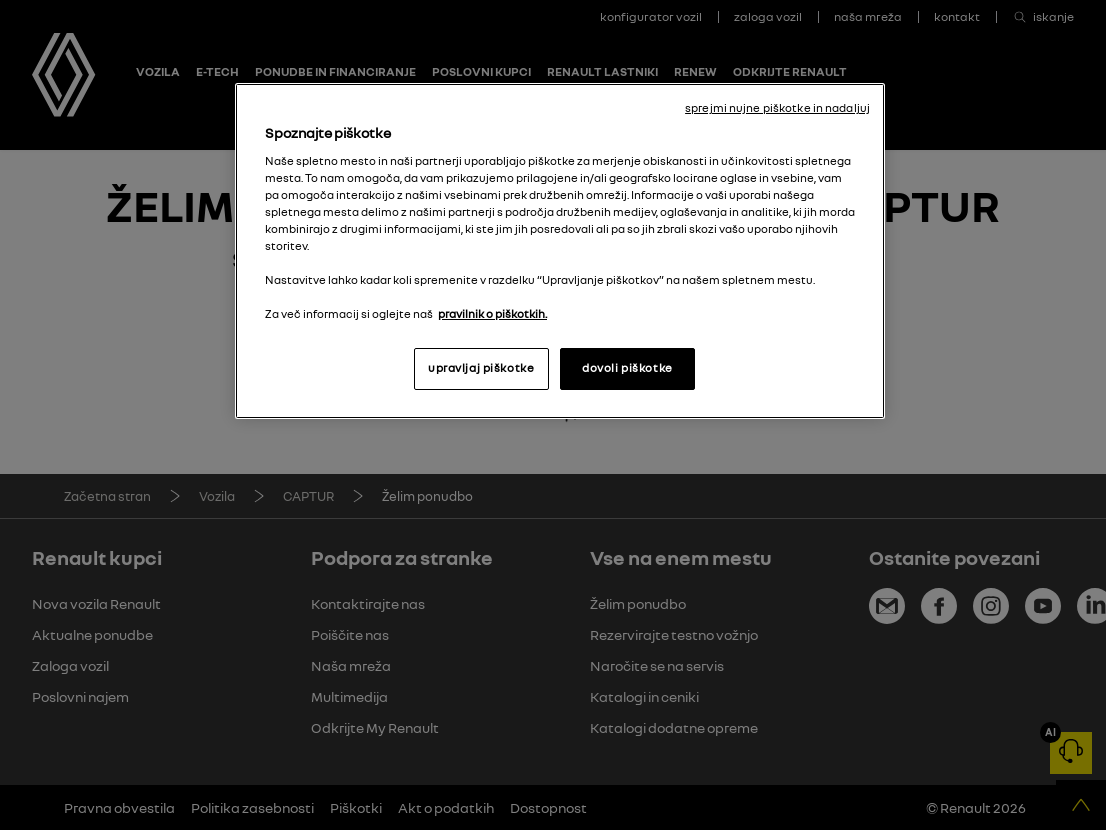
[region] (560, 251)
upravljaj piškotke (481, 368)
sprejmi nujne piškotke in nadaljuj (777, 108)
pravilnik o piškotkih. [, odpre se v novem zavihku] (492, 314)
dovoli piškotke (627, 368)
